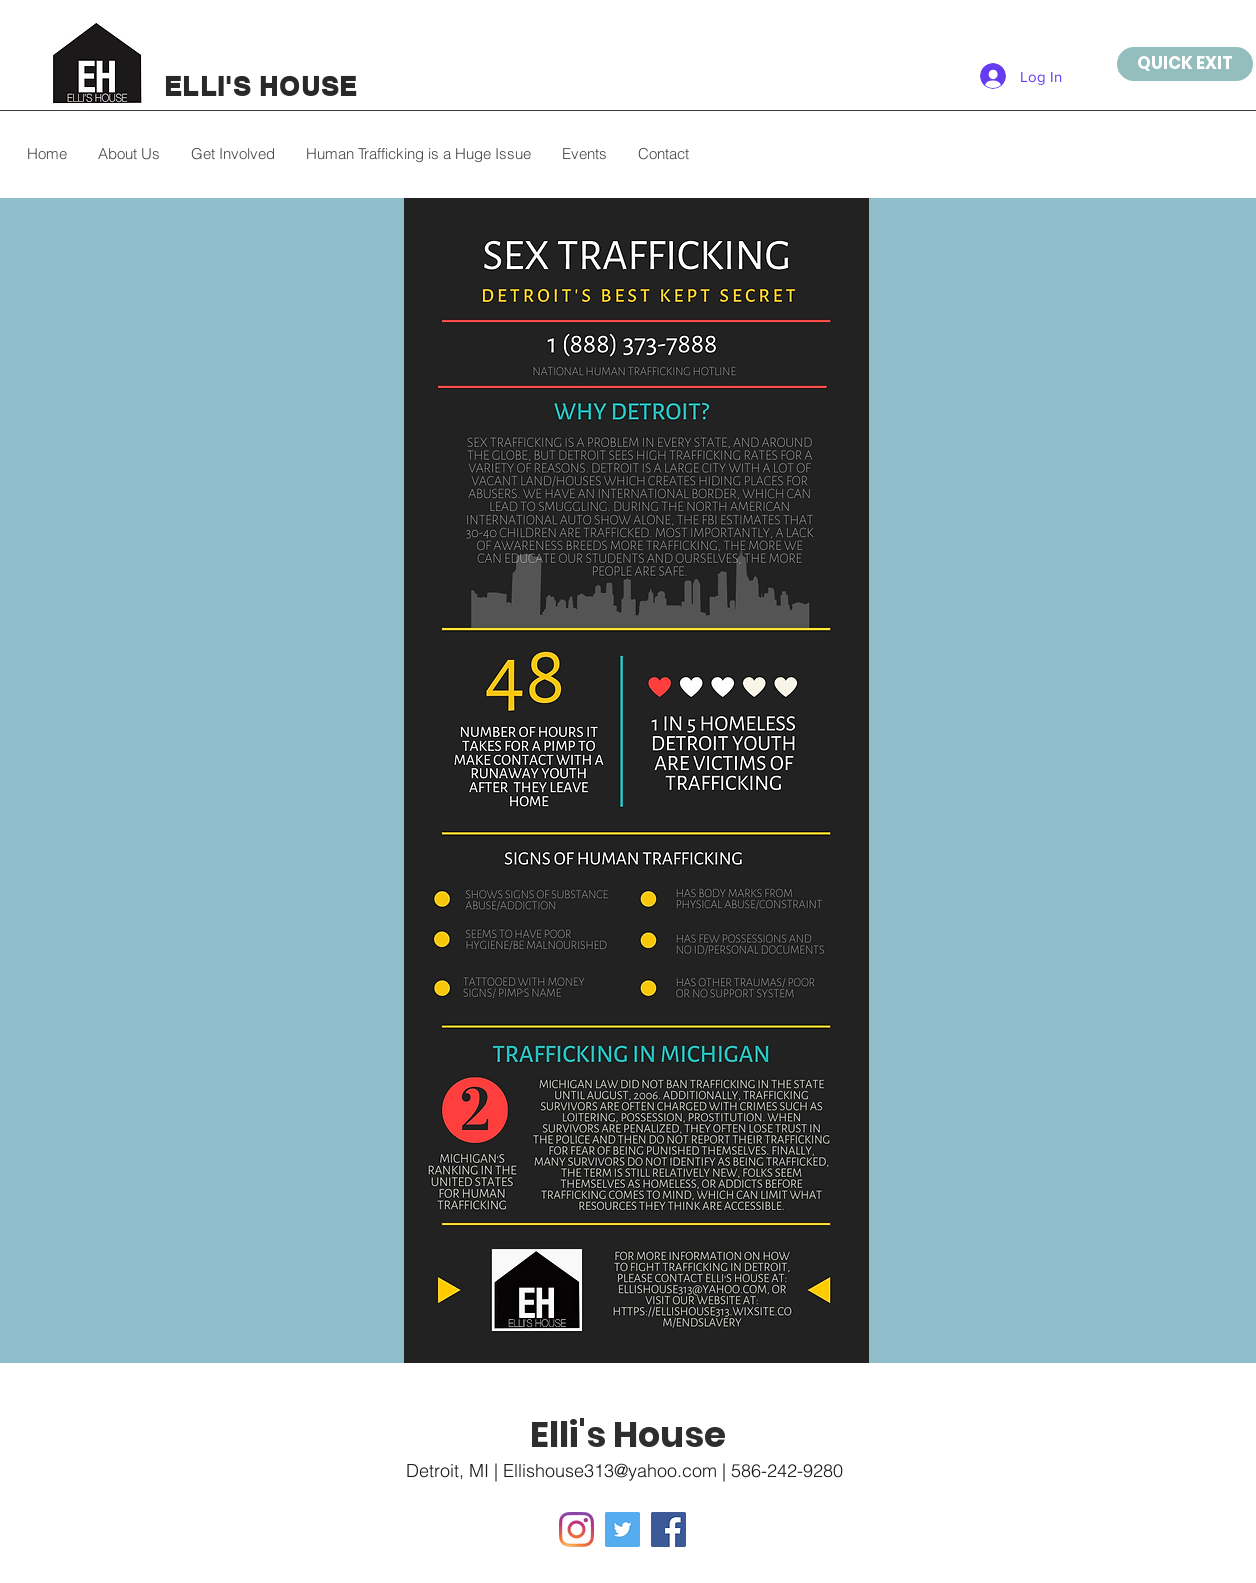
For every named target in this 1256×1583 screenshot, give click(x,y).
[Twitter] (622, 1529)
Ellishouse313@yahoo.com (610, 1470)
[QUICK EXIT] (1185, 64)
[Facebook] (668, 1529)
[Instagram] (576, 1529)
